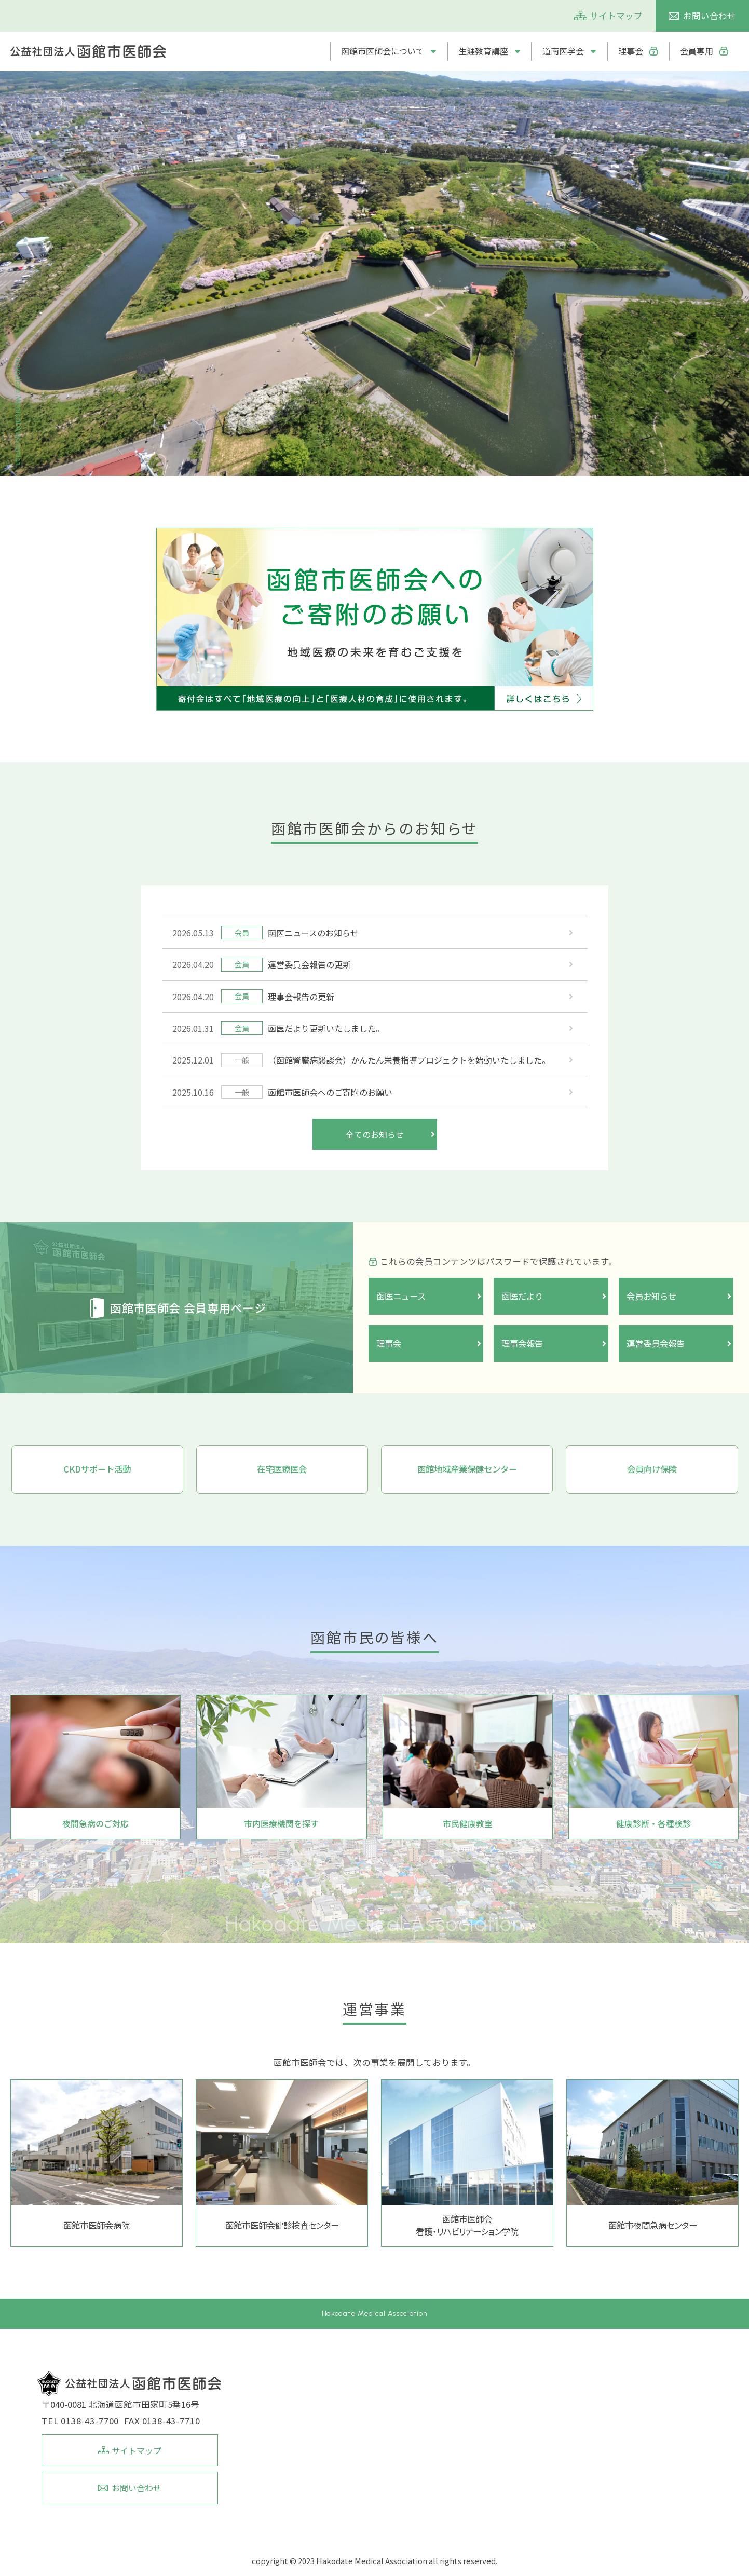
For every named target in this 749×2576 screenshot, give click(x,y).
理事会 (630, 51)
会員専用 (696, 51)
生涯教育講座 (483, 51)
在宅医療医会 (281, 1469)
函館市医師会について (382, 51)
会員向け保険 (651, 1469)
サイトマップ (616, 15)
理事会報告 (523, 1343)
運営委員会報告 (657, 1343)
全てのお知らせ (375, 1134)
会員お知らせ (653, 1296)
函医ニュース (402, 1296)
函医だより (523, 1296)
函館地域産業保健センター (467, 1469)
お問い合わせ (709, 15)
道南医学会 (563, 51)
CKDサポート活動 (97, 1469)
